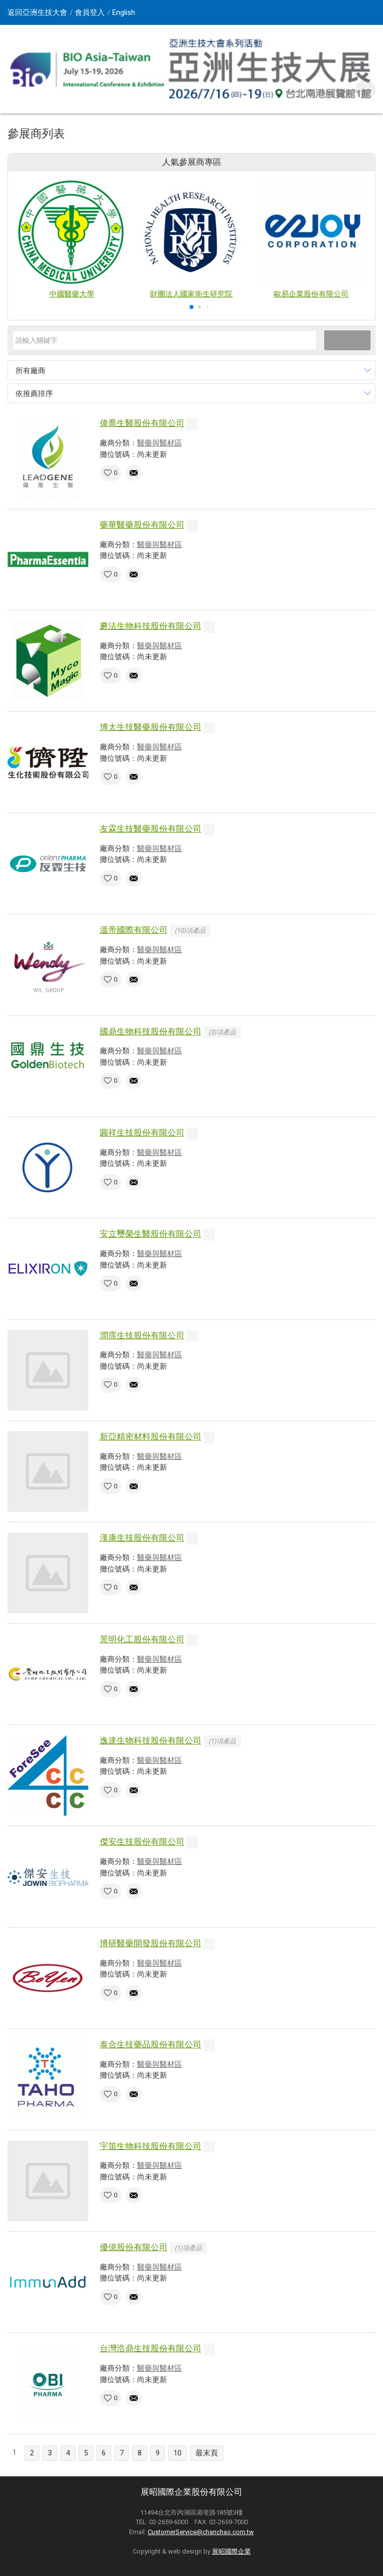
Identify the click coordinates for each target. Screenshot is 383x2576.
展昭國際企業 (231, 2551)
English (123, 12)
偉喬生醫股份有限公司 (142, 423)
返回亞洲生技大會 (37, 12)
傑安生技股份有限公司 (142, 1842)
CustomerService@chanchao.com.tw (201, 2532)
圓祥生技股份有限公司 (142, 1133)
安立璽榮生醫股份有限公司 (150, 1234)
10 (178, 2452)
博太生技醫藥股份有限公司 (150, 727)
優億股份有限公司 (134, 2247)
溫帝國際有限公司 (134, 930)
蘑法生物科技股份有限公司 (150, 626)
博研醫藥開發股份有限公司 (150, 1943)
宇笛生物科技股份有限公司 (150, 2146)
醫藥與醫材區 (159, 442)
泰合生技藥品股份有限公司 (150, 2044)
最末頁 (206, 2452)
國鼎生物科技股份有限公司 (150, 1031)
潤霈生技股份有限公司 (142, 1335)
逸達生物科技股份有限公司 (150, 1740)
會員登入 (90, 12)
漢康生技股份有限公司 (142, 1538)
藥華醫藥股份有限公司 (142, 525)
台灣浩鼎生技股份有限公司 (150, 2348)
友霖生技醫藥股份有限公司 (150, 829)
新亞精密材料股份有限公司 (150, 1436)
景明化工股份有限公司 (142, 1639)
